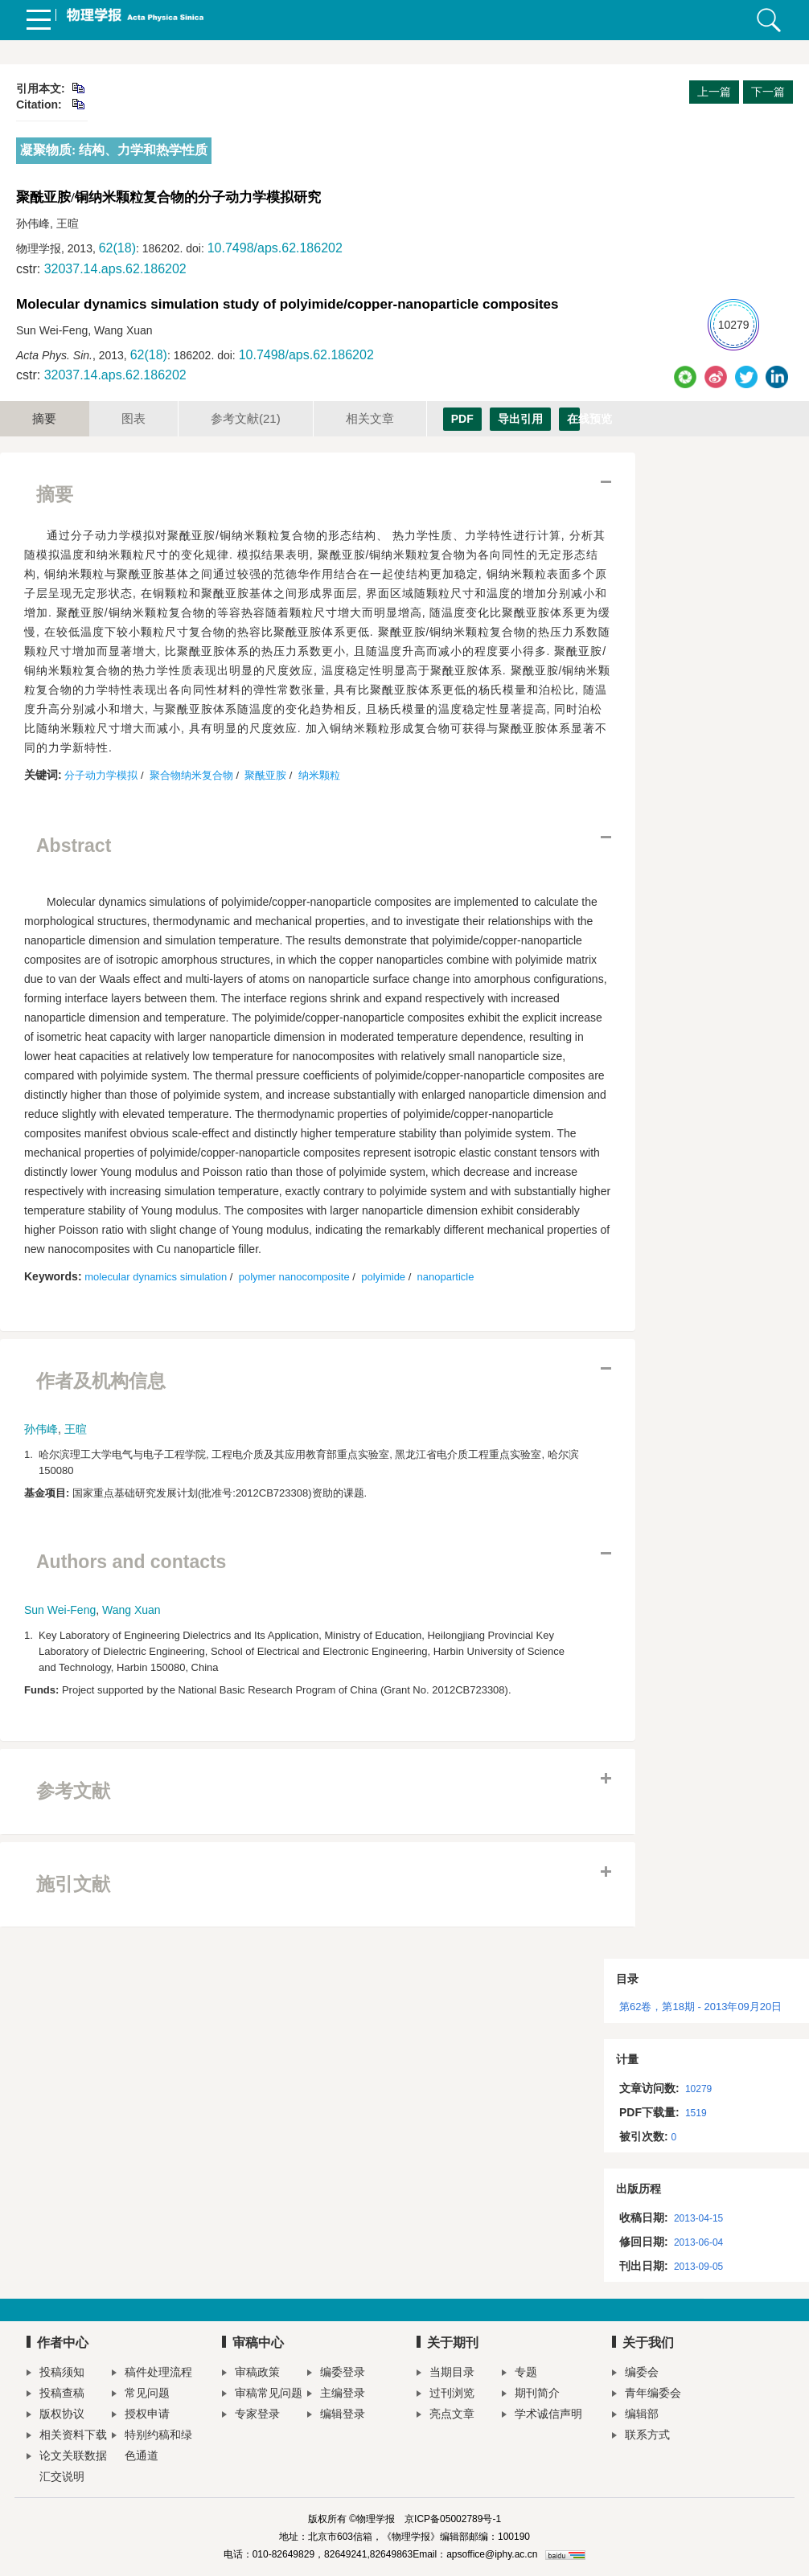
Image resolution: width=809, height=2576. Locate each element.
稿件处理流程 (152, 2373)
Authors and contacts (131, 1561)
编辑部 (635, 2415)
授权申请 (141, 2415)
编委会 (635, 2373)
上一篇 (714, 91)
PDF (462, 418)
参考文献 (246, 418)
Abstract (73, 845)
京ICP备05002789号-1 (452, 2519)
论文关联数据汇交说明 (67, 2466)
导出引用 (520, 418)
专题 (519, 2373)
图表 (133, 418)
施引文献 (73, 1884)
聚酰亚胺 (265, 775)
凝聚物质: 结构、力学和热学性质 (113, 150)
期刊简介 (531, 2394)
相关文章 (370, 418)
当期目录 (445, 2373)
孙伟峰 (41, 1429)
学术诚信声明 (542, 2415)
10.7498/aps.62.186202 (275, 248)
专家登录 (251, 2415)
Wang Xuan (131, 1609)
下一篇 (768, 91)
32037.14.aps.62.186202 (115, 269)
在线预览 (573, 418)
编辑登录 (336, 2415)
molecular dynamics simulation (155, 1277)
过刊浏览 (445, 2394)
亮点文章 (445, 2415)
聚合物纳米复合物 (191, 775)
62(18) (117, 248)
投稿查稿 (55, 2394)
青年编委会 (646, 2394)
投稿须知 (55, 2373)
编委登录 (336, 2373)
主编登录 (336, 2394)
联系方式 (641, 2436)
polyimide (383, 1277)
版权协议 (55, 2415)
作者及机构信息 (101, 1380)
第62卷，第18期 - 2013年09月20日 (700, 2007)
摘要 (44, 418)
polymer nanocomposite (294, 1277)
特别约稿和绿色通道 (152, 2445)
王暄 (75, 1429)
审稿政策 (251, 2373)
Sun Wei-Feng (60, 1609)
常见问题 (141, 2394)
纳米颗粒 (319, 775)
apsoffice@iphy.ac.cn (491, 2554)
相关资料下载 (67, 2436)
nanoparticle (445, 1277)
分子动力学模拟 (101, 775)
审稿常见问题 (262, 2394)
